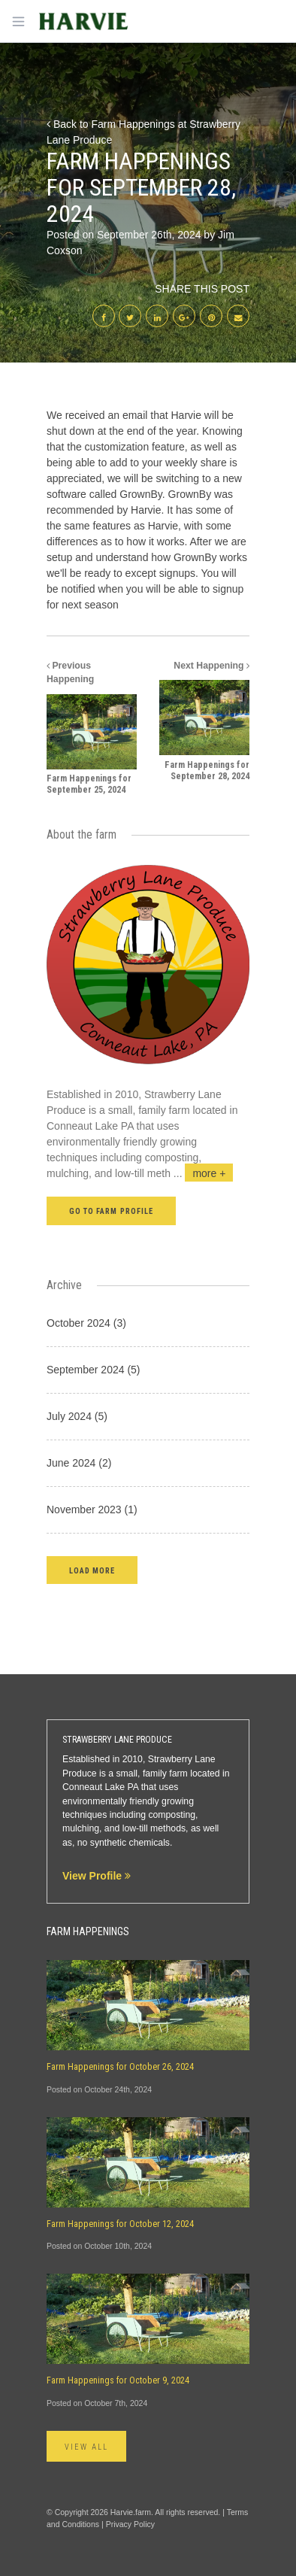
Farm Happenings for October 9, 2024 (118, 2380)
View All (86, 2447)
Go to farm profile (111, 1211)
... (204, 1173)
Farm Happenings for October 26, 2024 (120, 2067)
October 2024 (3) (86, 1323)
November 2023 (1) (92, 1509)
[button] (92, 1570)
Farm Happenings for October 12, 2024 (120, 2224)
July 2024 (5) (77, 1416)
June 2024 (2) (79, 1463)
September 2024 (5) (93, 1370)
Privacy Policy (130, 2524)
